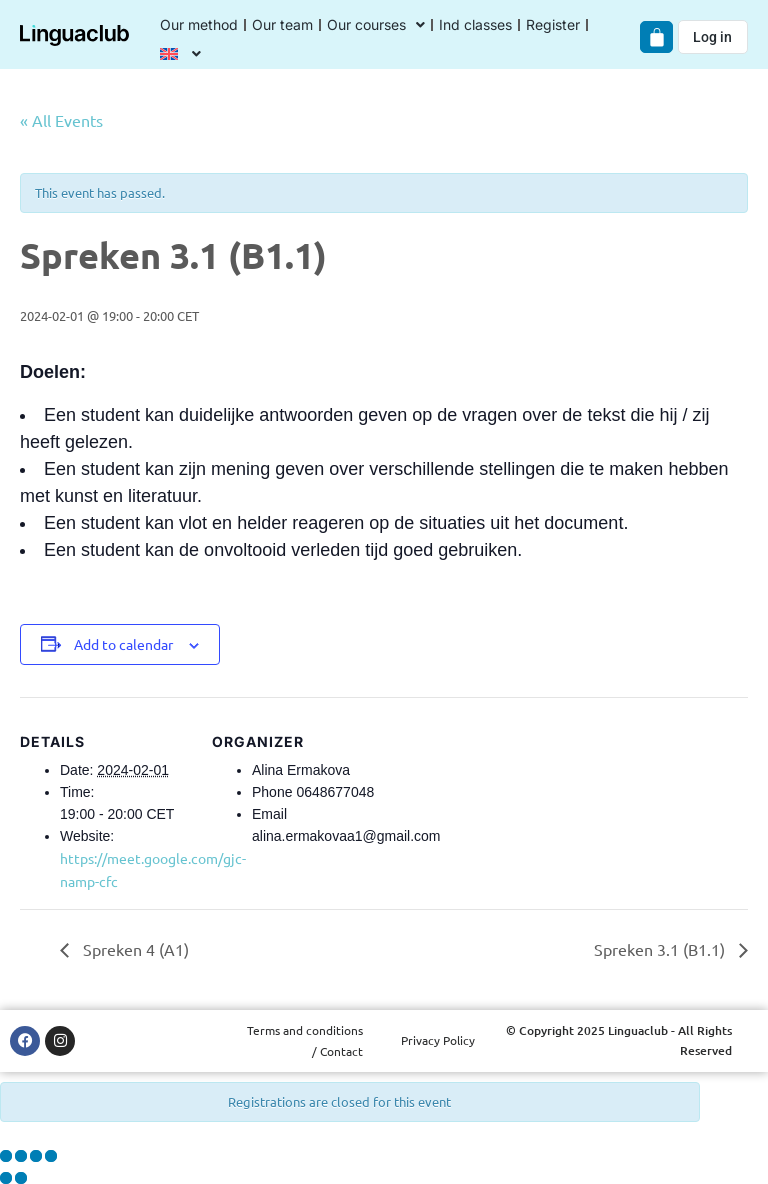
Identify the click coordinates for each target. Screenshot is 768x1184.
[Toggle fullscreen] (21, 1156)
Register (553, 24)
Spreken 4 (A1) (134, 949)
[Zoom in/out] (6, 1156)
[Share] (36, 1156)
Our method (199, 24)
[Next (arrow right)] (21, 1178)
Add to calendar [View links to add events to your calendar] (123, 644)
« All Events (61, 120)
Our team (282, 24)
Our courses (376, 25)
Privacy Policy (438, 1040)
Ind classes (475, 24)
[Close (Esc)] (51, 1156)
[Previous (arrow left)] (6, 1178)
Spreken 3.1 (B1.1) (661, 949)
